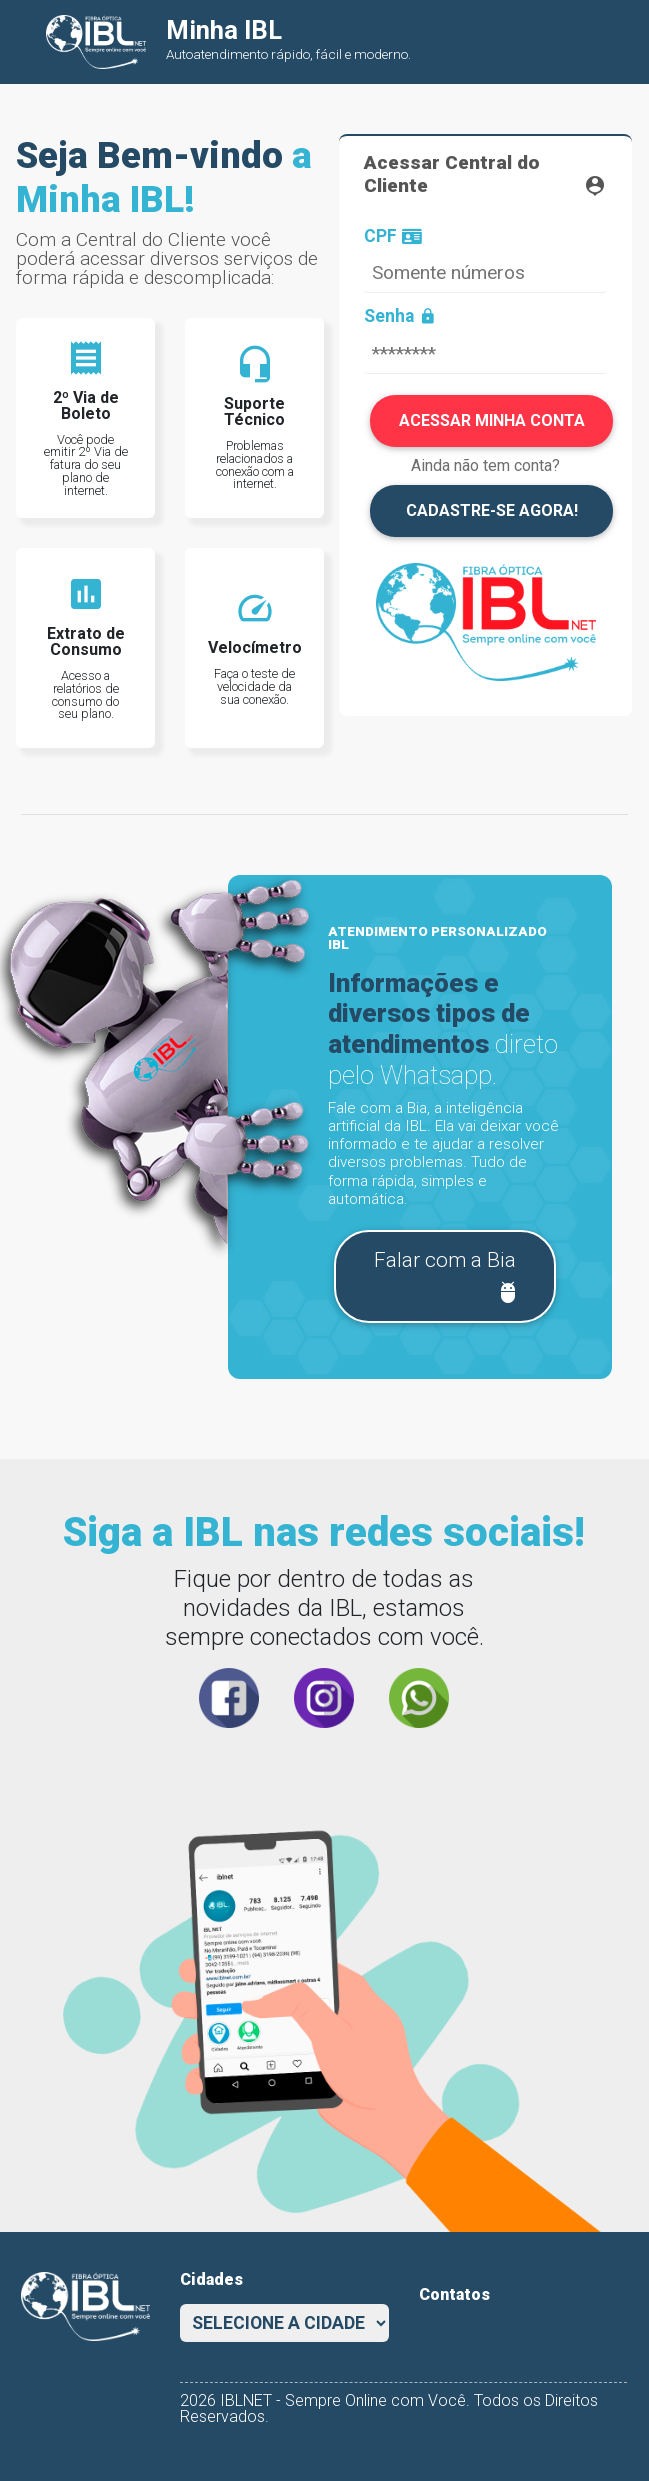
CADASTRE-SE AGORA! (492, 510)
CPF (393, 237)
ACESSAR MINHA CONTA (492, 420)
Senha (400, 317)
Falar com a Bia (447, 1277)
